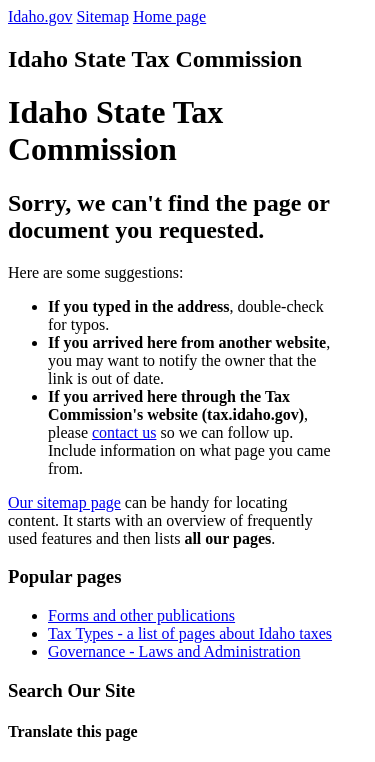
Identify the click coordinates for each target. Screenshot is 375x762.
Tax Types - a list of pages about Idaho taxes (190, 633)
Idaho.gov (40, 16)
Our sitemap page (64, 502)
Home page (169, 16)
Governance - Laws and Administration (174, 651)
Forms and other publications (141, 615)
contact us (124, 432)
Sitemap (102, 16)
